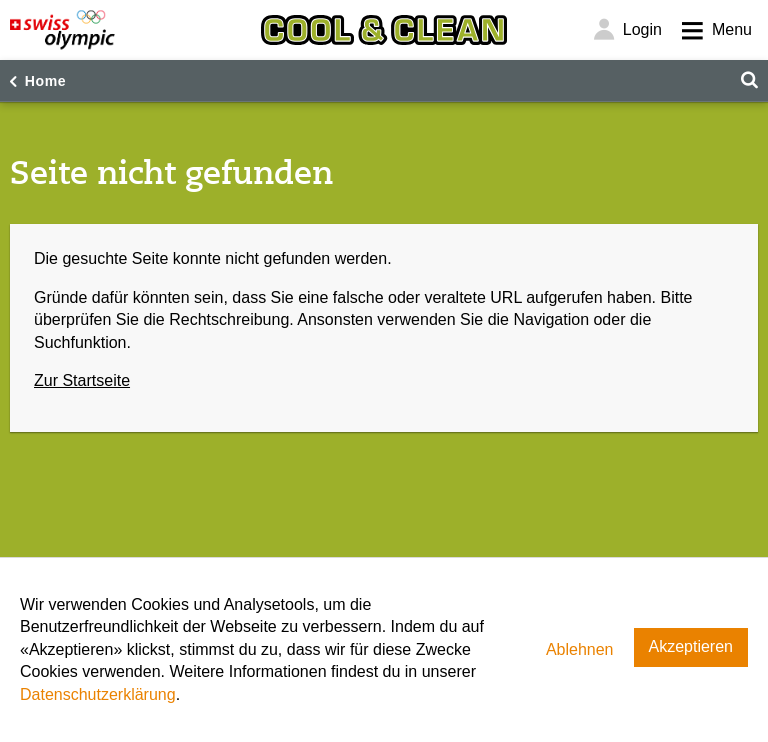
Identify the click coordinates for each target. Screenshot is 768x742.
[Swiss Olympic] (62, 30)
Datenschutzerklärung (98, 694)
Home (46, 81)
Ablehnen (580, 649)
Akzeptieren (691, 646)
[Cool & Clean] (384, 30)
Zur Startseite (82, 380)
